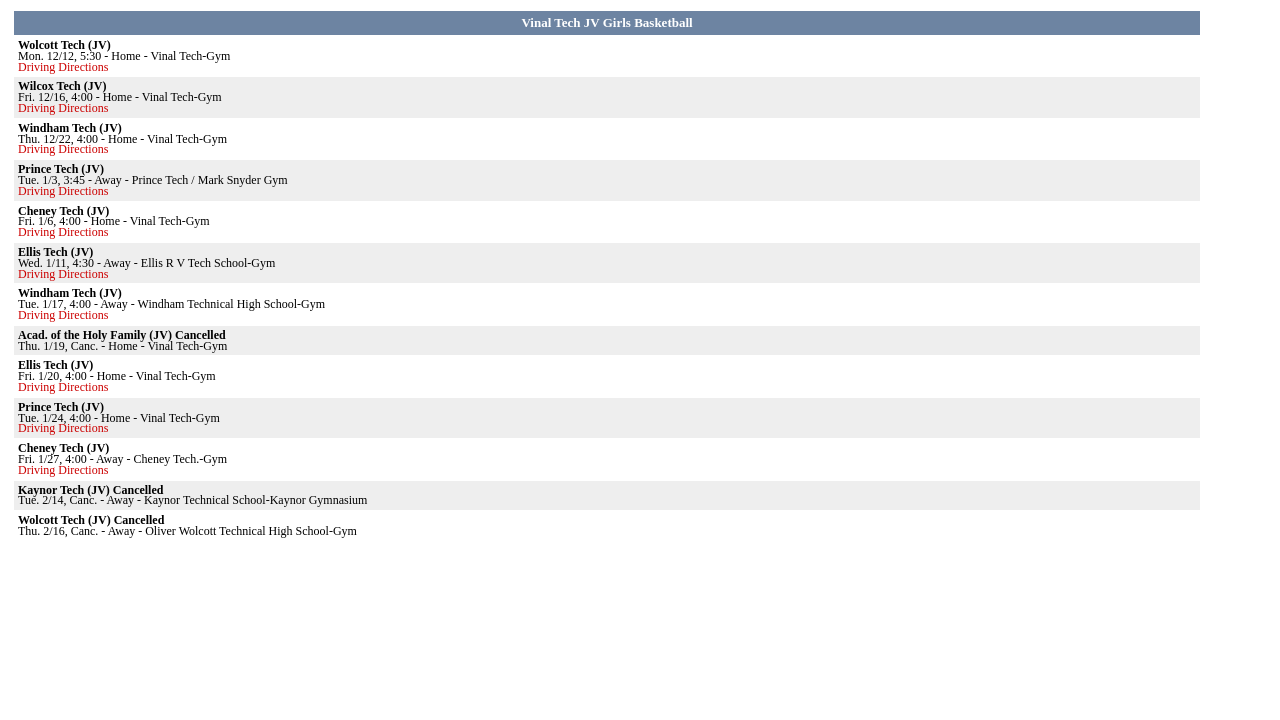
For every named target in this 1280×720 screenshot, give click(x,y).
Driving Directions (63, 67)
